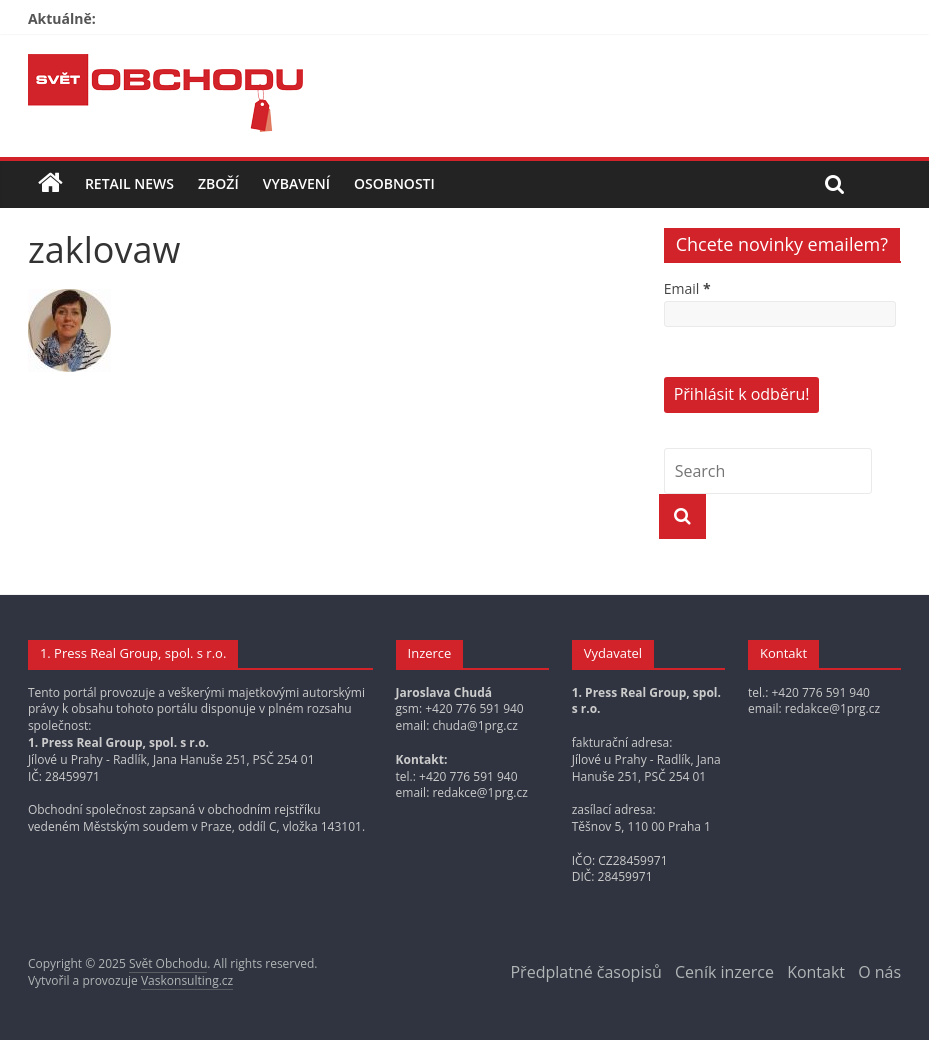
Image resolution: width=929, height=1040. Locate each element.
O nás (879, 972)
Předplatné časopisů (585, 972)
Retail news (129, 183)
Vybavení (296, 183)
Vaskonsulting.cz (187, 980)
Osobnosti (394, 183)
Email (687, 288)
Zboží (218, 183)
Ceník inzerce (724, 972)
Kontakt (816, 972)
